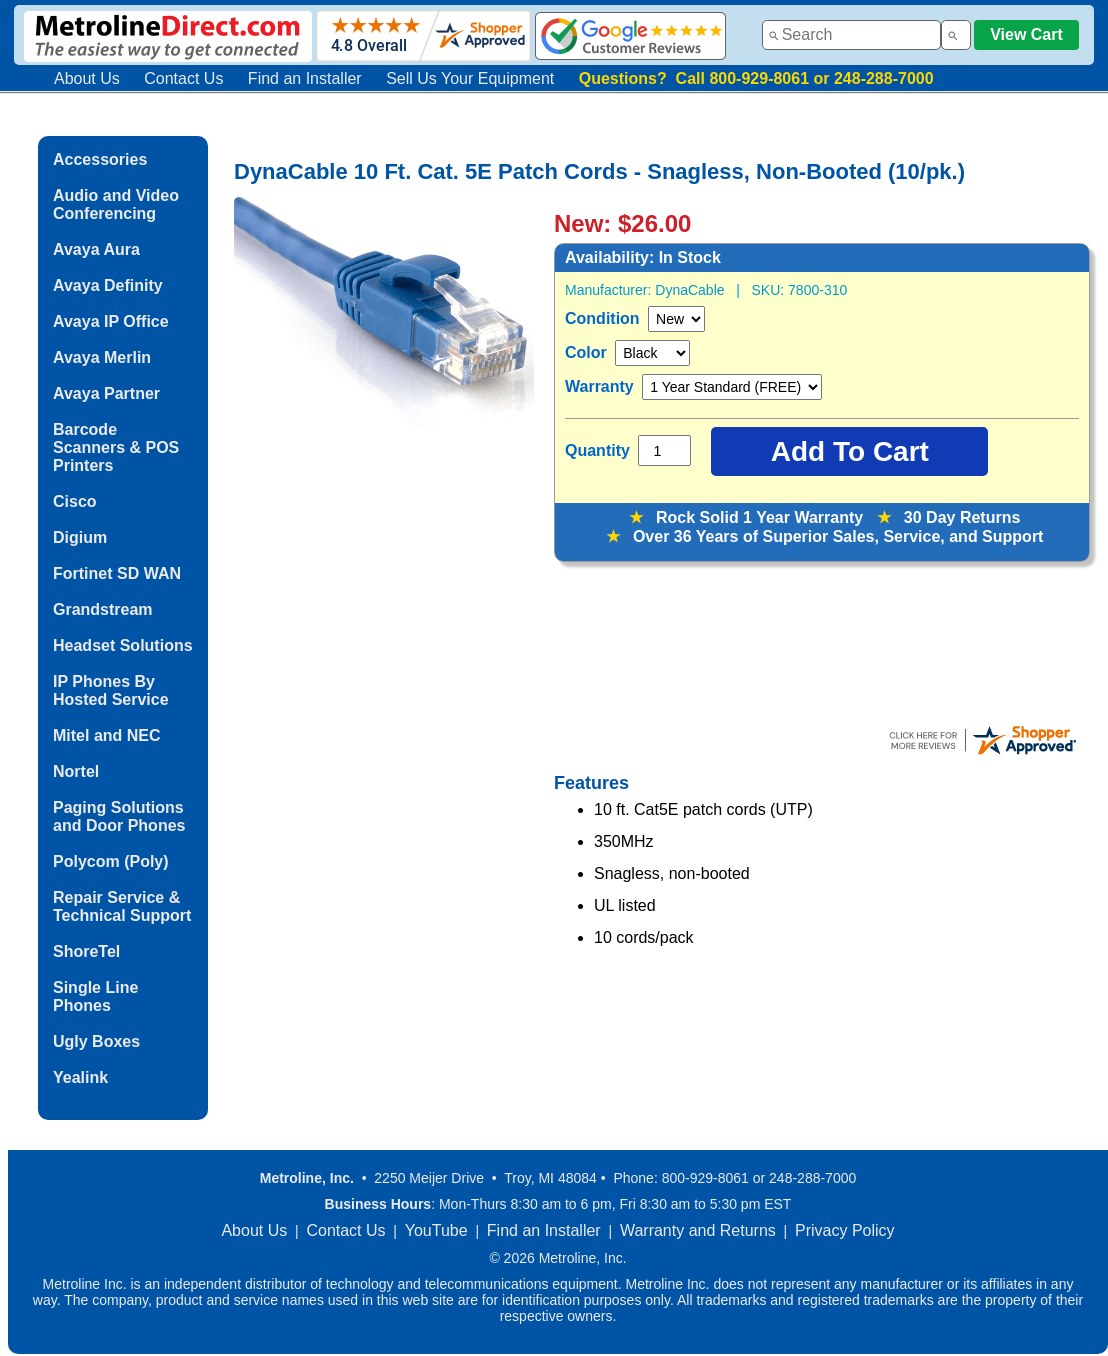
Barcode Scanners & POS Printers (116, 447)
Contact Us (183, 78)
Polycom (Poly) (111, 861)
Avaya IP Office (111, 321)
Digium (80, 537)
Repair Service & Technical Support (122, 906)
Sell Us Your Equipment (470, 78)
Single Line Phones (95, 996)
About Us (87, 78)
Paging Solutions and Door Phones (119, 816)
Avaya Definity (108, 285)
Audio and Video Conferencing (116, 204)
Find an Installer (305, 78)
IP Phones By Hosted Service (111, 690)
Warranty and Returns (698, 1230)
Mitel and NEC (107, 735)
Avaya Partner (106, 393)
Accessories (100, 159)
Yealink (80, 1077)
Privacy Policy (845, 1230)
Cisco (75, 501)
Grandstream (103, 609)
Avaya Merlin (102, 357)
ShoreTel (86, 951)
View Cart (1026, 34)
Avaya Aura (96, 249)
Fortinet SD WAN (117, 573)
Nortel (76, 771)
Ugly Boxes (96, 1041)
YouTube (436, 1230)
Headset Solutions (123, 645)
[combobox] (851, 35)
